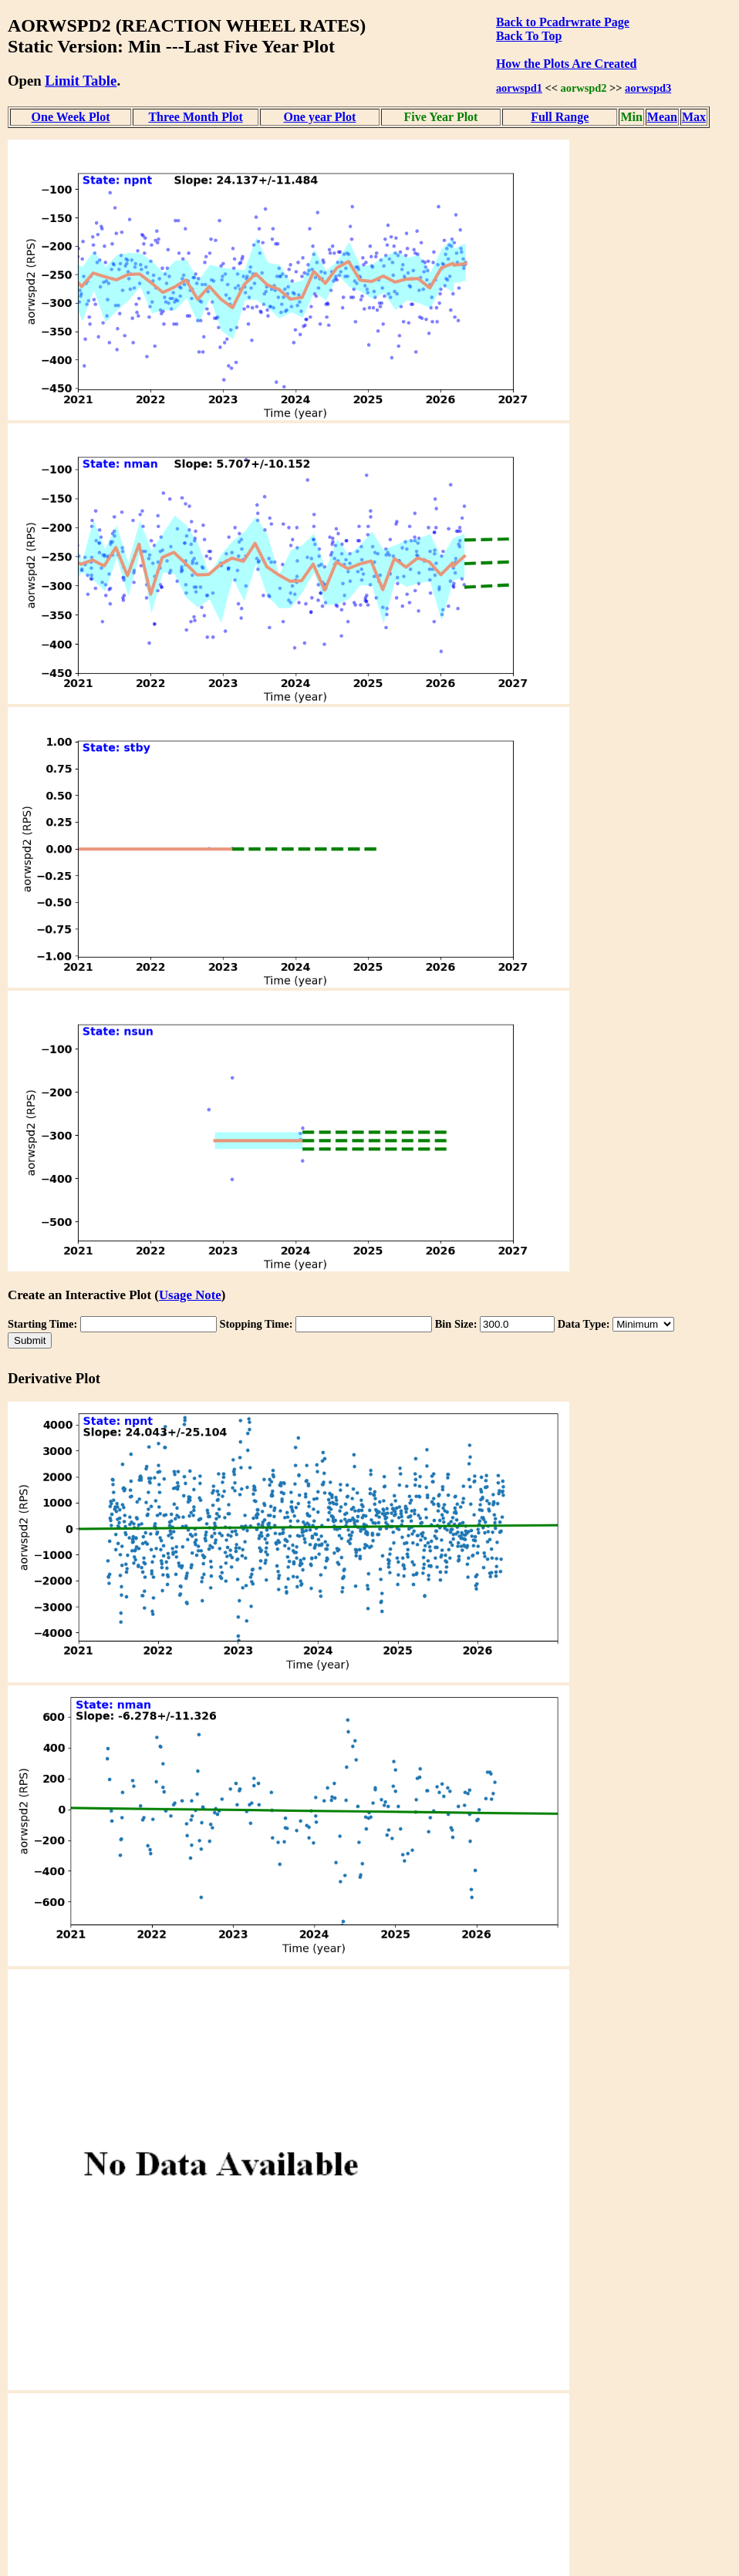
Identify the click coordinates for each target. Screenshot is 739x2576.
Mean (662, 116)
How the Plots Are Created (566, 63)
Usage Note (190, 1295)
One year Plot (319, 116)
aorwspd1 (519, 88)
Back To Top (529, 35)
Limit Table (80, 80)
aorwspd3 (648, 88)
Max (694, 116)
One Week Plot (71, 116)
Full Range (560, 116)
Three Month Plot (195, 116)
